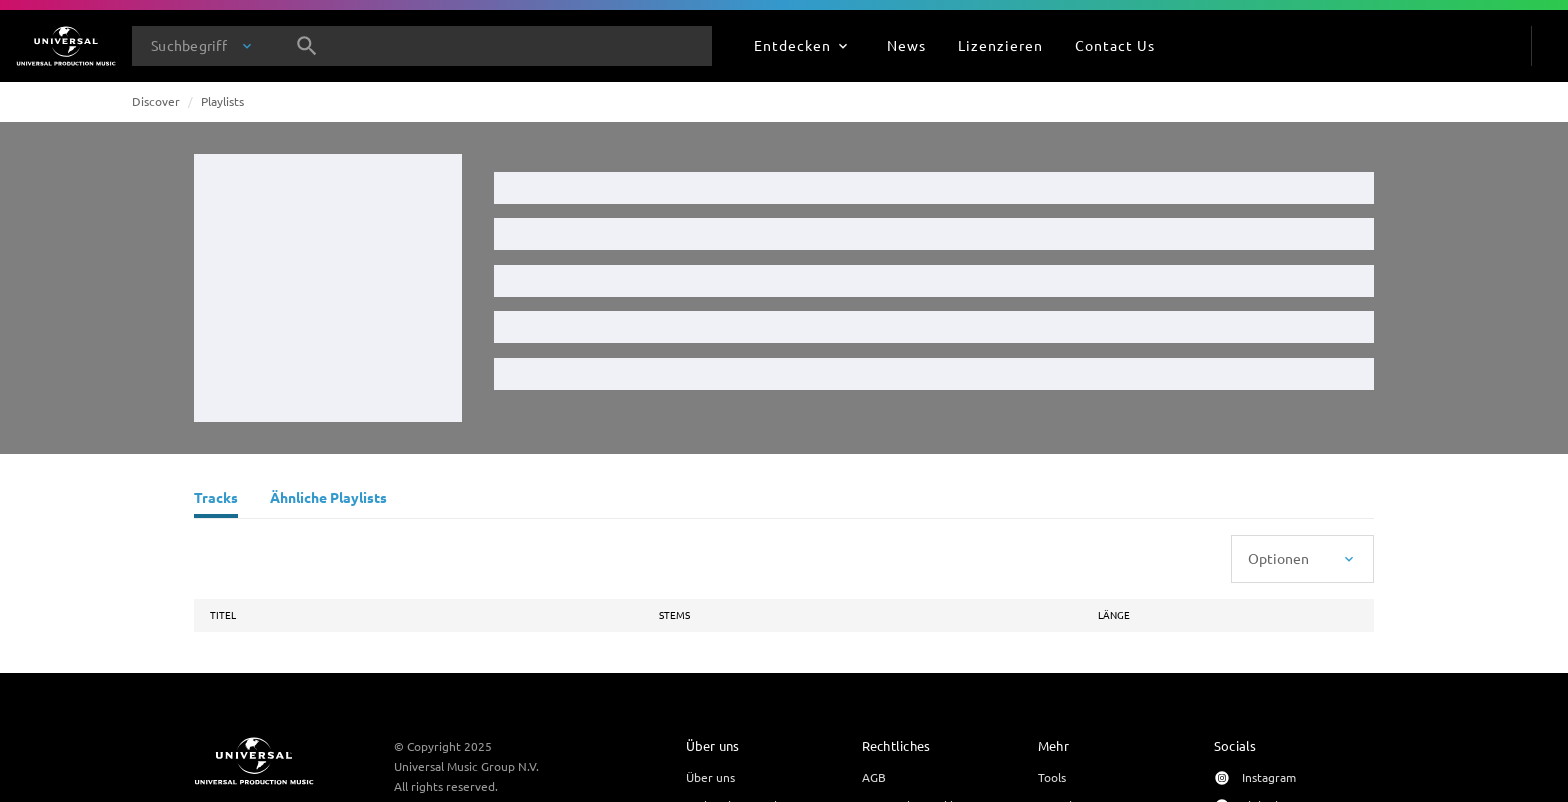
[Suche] (307, 46)
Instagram (1269, 777)
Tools (1052, 777)
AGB (874, 777)
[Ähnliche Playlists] (328, 500)
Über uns (710, 777)
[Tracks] (216, 500)
